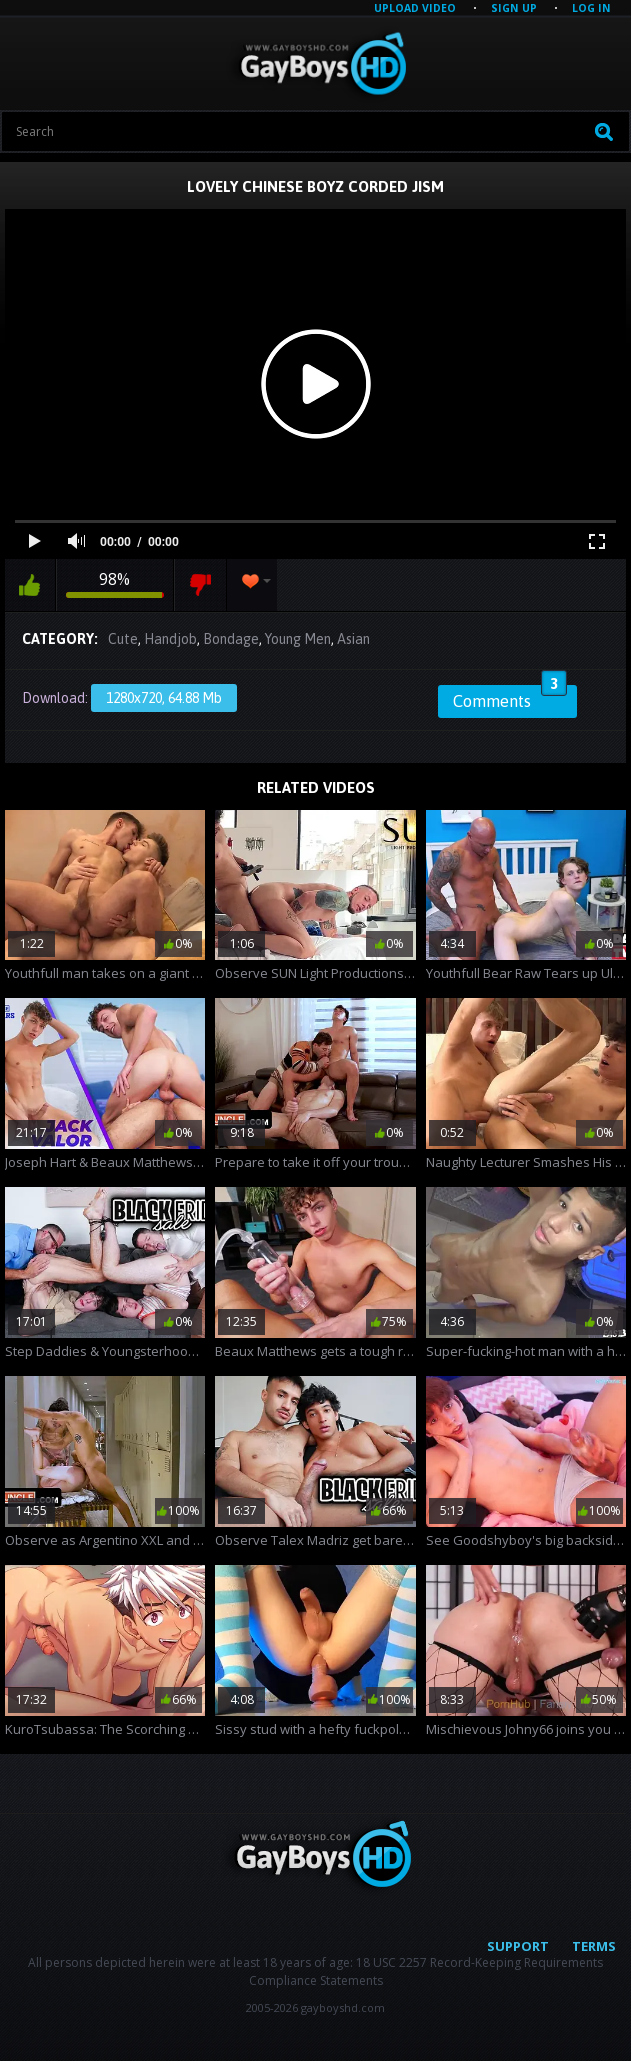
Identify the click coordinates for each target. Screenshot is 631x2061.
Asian (353, 639)
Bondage (231, 639)
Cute (123, 639)
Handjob (170, 639)
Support (518, 1946)
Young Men (298, 639)
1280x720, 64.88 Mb (164, 698)
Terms (594, 1946)
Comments (510, 698)
